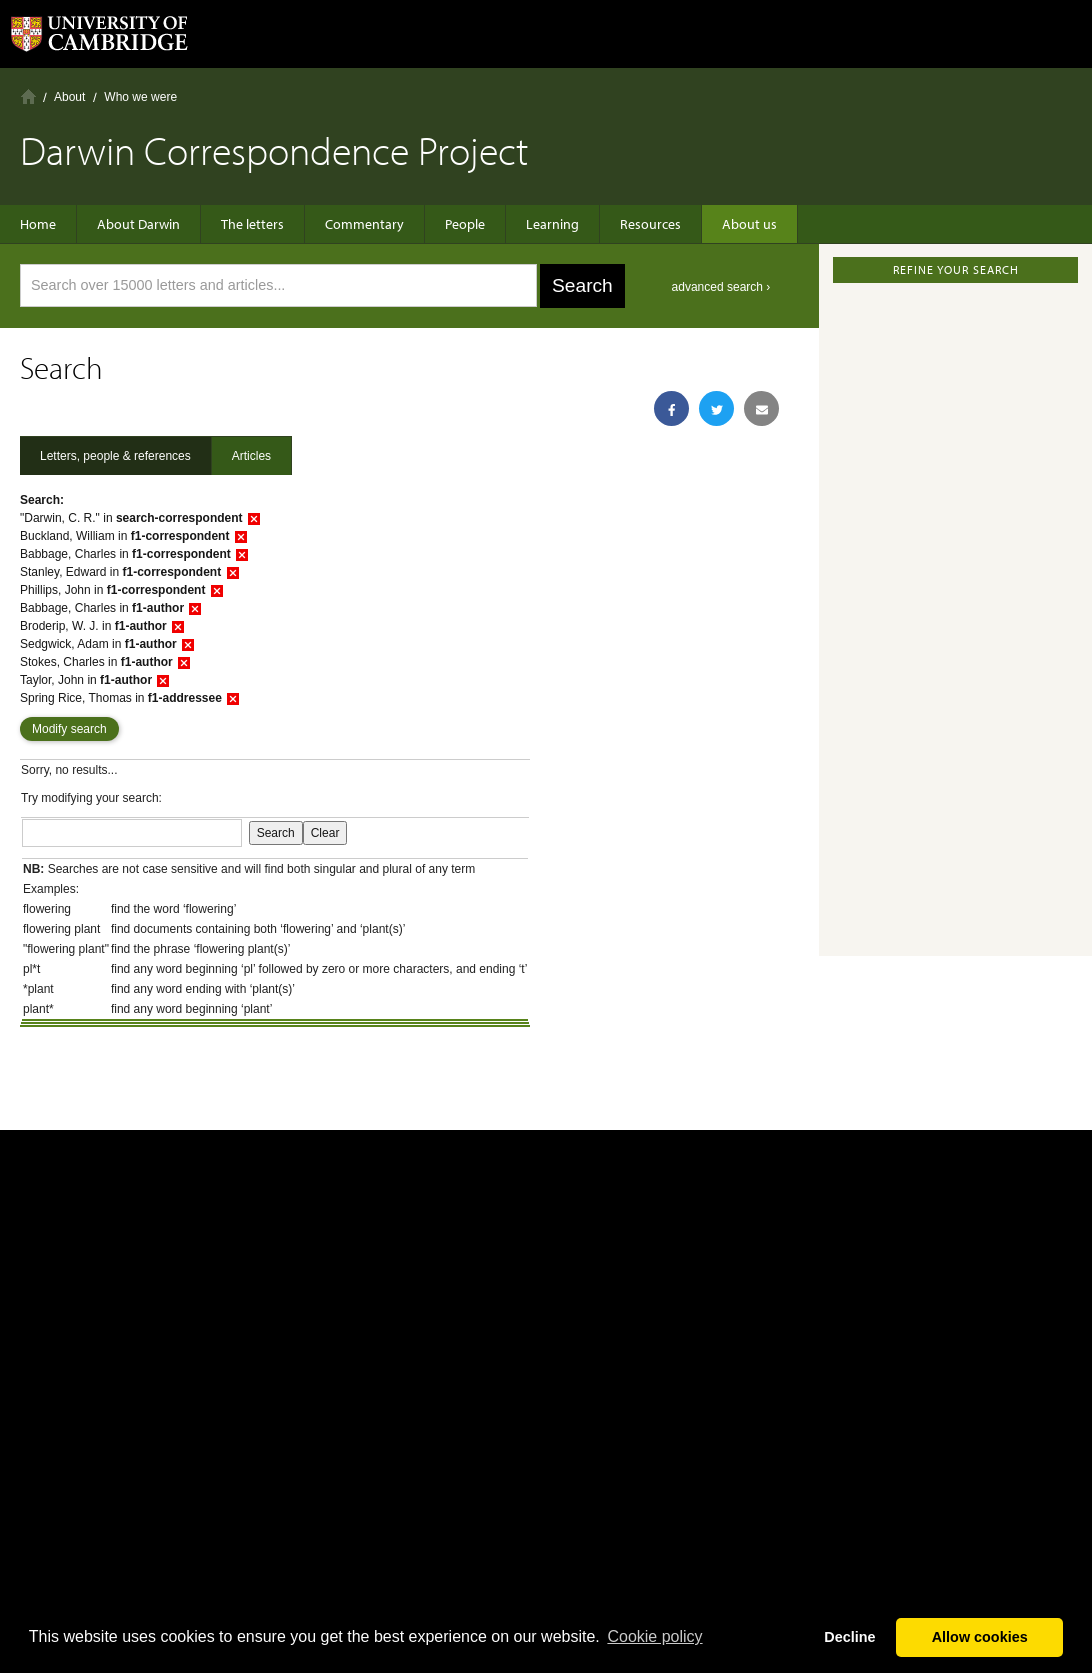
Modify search (69, 729)
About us (749, 224)
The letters (252, 224)
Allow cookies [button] (980, 1637)
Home (28, 96)
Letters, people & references (115, 456)
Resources (650, 224)
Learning (552, 224)
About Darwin (138, 224)
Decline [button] (849, 1637)
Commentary (364, 224)
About (69, 97)
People (465, 224)
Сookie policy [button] (654, 1636)
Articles (251, 456)
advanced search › (721, 287)
